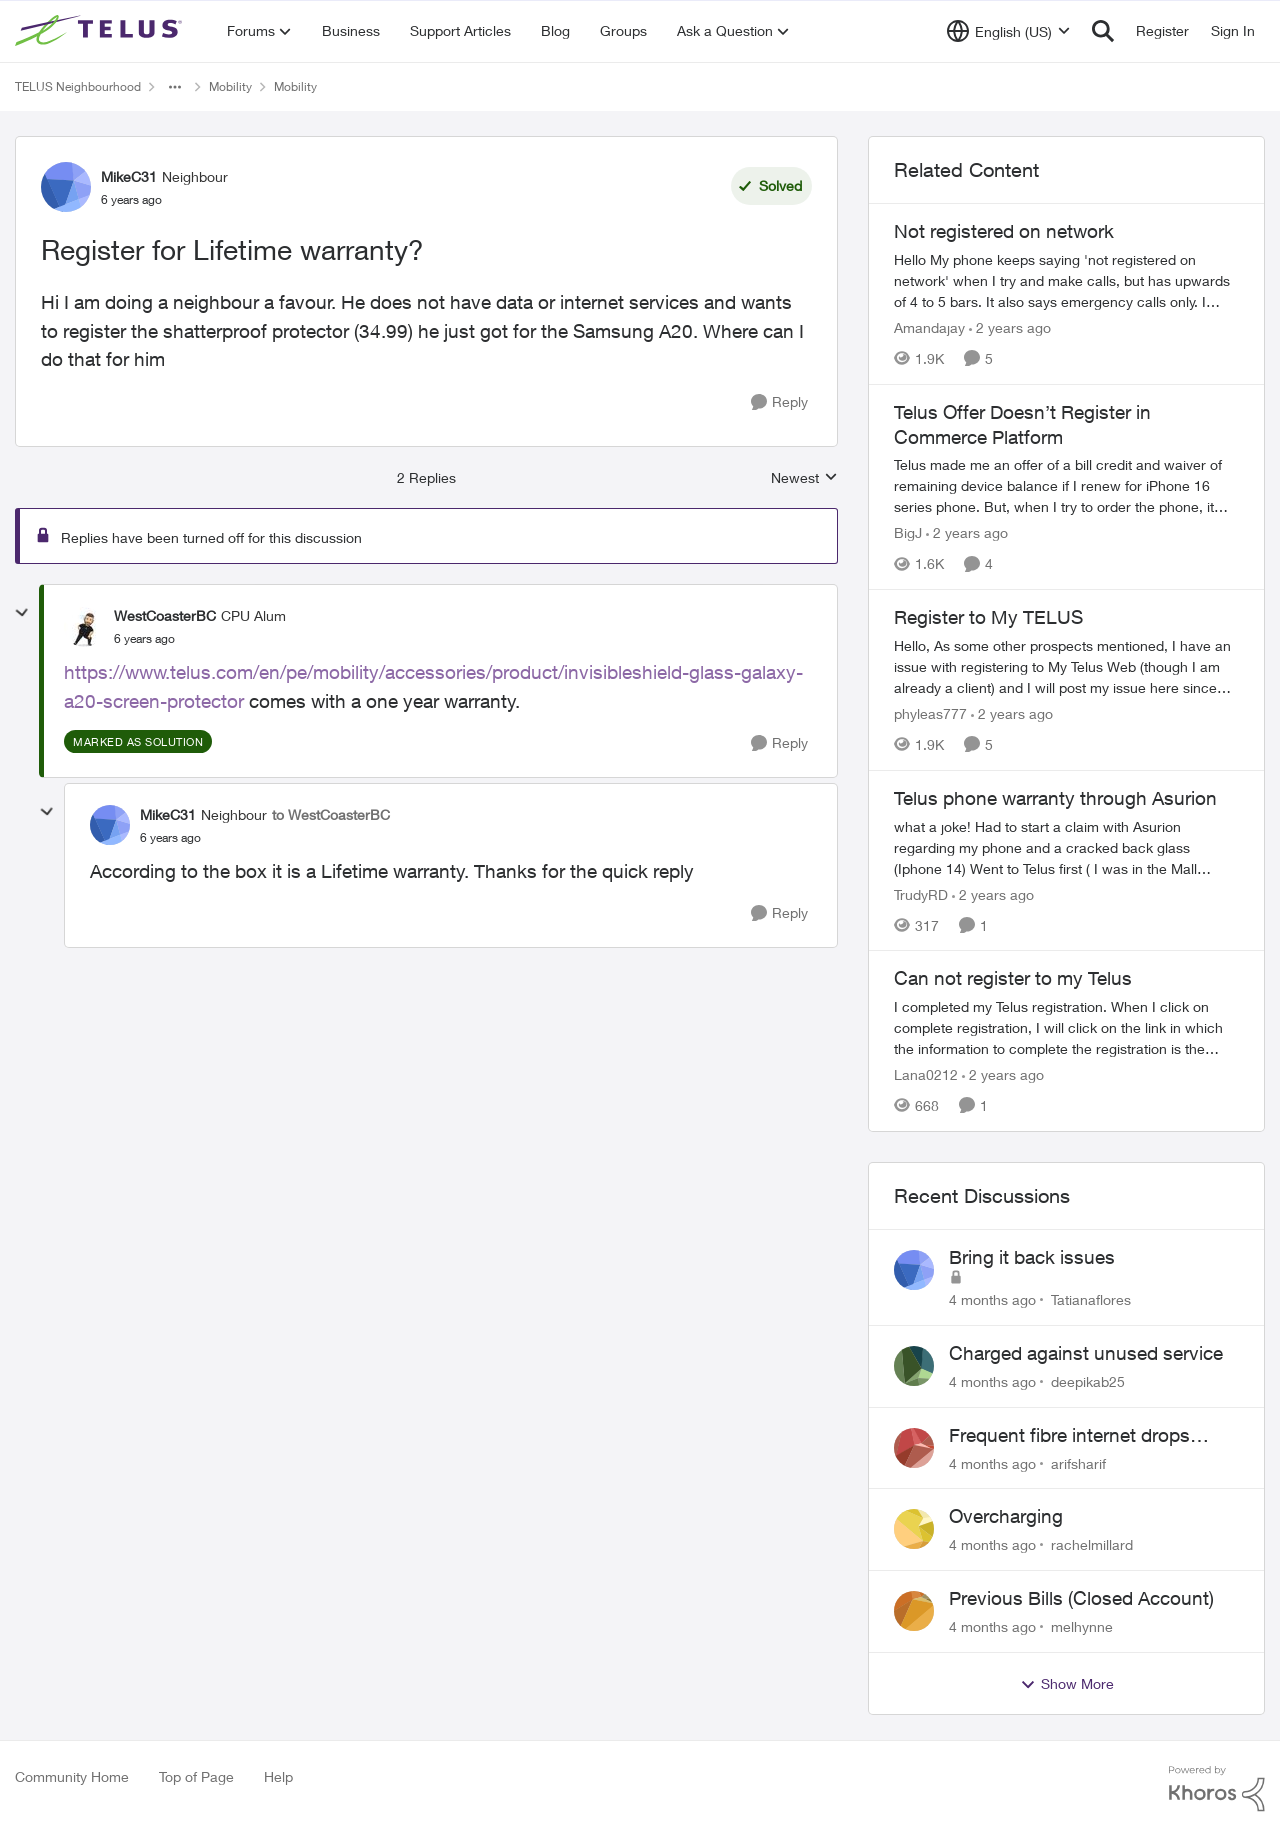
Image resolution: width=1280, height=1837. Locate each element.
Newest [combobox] (804, 478)
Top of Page (196, 1776)
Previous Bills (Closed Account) (1081, 1598)
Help (278, 1776)
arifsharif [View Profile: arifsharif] (1078, 1462)
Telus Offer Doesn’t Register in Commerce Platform (1022, 424)
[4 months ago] (992, 1299)
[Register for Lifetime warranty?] (144, 639)
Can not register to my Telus (1013, 978)
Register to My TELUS (988, 617)
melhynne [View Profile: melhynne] (1082, 1626)
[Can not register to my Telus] (1066, 1027)
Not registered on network (1004, 231)
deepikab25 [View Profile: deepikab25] (1088, 1381)
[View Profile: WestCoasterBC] (84, 627)
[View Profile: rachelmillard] (914, 1529)
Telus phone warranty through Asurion (1055, 798)
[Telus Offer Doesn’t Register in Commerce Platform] (1066, 485)
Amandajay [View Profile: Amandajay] (929, 327)
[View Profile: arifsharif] (914, 1448)
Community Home (72, 1776)
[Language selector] (1008, 31)
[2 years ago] (1010, 327)
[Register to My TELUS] (1066, 666)
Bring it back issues (1032, 1257)
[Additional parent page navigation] (175, 87)
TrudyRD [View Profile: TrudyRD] (921, 893)
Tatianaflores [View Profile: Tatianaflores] (1091, 1299)
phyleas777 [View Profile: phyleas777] (930, 713)
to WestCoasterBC (331, 814)
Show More (1067, 1684)
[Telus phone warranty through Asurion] (1066, 846)
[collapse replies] (22, 613)
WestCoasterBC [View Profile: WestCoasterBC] (165, 615)
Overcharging (1006, 1516)
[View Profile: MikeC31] (66, 187)
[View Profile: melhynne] (914, 1611)
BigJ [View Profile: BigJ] (908, 532)
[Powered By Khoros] (1217, 1789)
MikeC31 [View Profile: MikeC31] (129, 176)
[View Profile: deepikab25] (914, 1366)
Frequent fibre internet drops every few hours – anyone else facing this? (1077, 1436)
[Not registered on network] (1066, 280)
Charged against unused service (1086, 1353)
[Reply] (779, 402)
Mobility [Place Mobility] (230, 86)
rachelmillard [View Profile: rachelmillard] (1092, 1544)
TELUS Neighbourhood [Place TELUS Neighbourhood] (78, 86)
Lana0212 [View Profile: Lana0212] (926, 1074)
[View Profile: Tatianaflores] (914, 1270)
